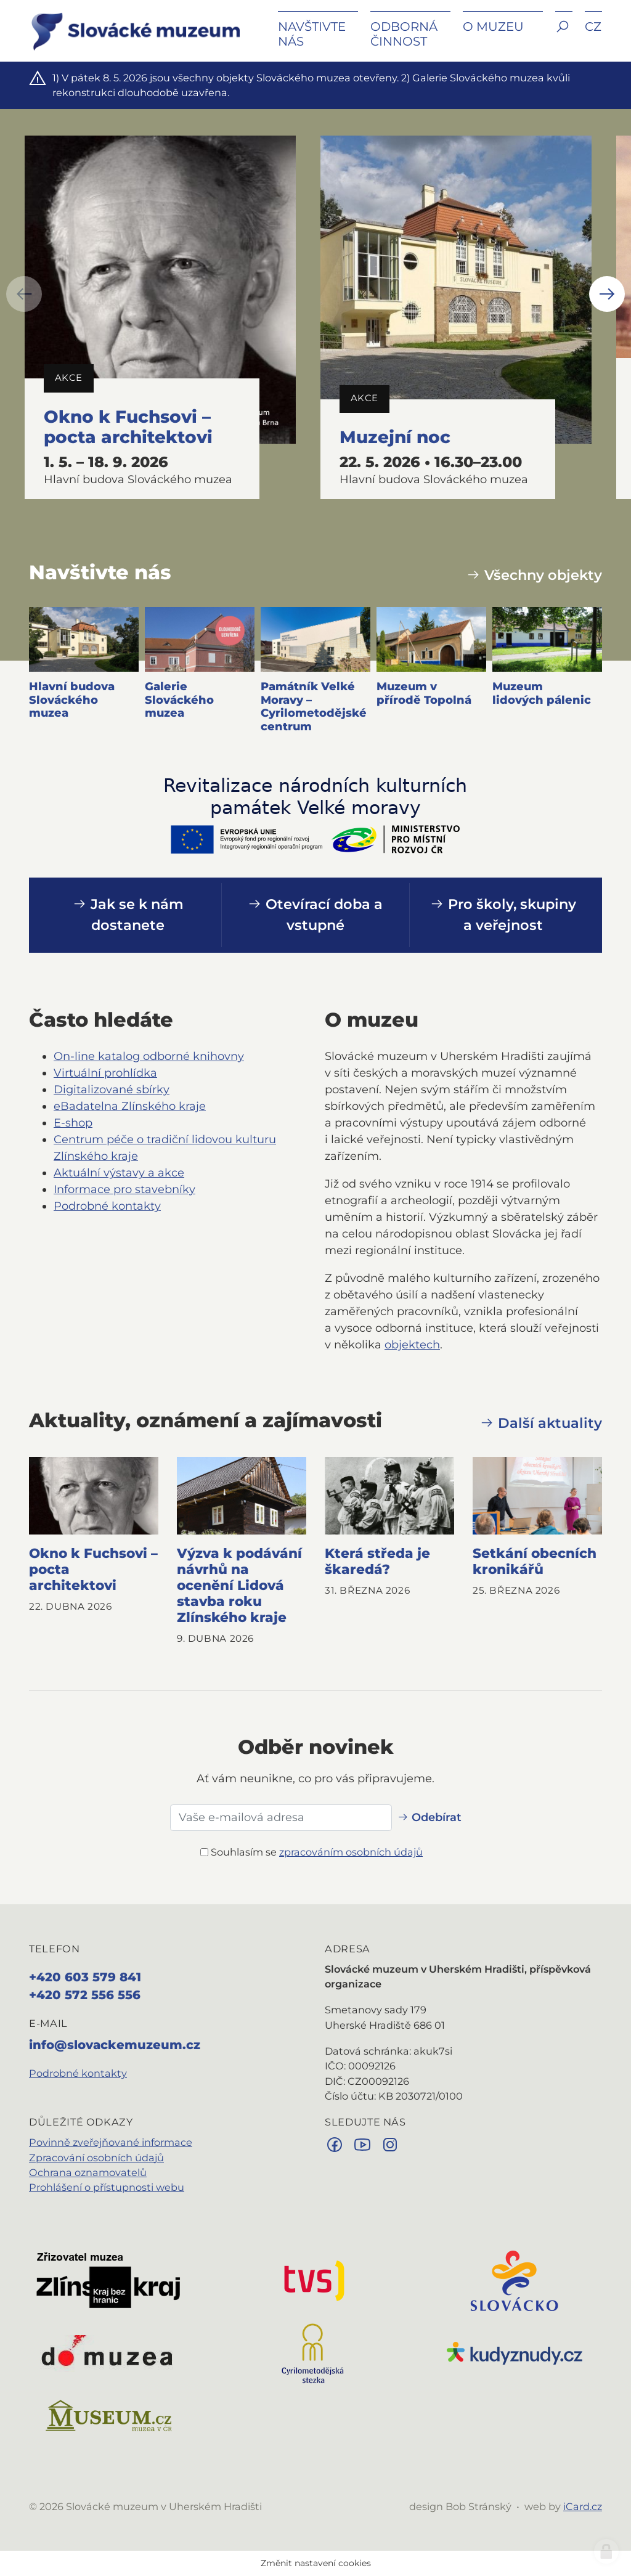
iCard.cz (582, 2506)
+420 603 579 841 (85, 1977)
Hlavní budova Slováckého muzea (72, 700)
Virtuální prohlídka (105, 1073)
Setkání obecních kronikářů (534, 1561)
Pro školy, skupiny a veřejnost (503, 914)
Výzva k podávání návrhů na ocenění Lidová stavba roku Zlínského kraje (239, 1585)
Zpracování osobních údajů (96, 2157)
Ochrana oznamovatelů (88, 2172)
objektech (412, 1344)
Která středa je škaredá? (377, 1561)
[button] (563, 35)
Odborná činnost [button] (404, 34)
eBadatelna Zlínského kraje (130, 1106)
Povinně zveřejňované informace (110, 2142)
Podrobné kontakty (107, 1206)
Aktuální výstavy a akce (119, 1173)
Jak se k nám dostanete (128, 914)
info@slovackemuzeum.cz (114, 2044)
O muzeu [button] (493, 26)
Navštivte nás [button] (312, 34)
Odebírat (429, 1817)
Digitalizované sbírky (111, 1089)
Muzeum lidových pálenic (541, 693)
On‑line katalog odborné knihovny (149, 1056)
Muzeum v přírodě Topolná (424, 693)
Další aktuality (541, 1423)
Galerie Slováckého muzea (179, 700)
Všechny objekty (534, 575)
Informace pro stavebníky (124, 1189)
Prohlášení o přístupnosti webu (106, 2187)
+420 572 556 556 (84, 1994)
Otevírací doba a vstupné (315, 914)
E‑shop (73, 1123)
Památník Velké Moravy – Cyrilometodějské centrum (314, 706)
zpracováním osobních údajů (351, 1852)
